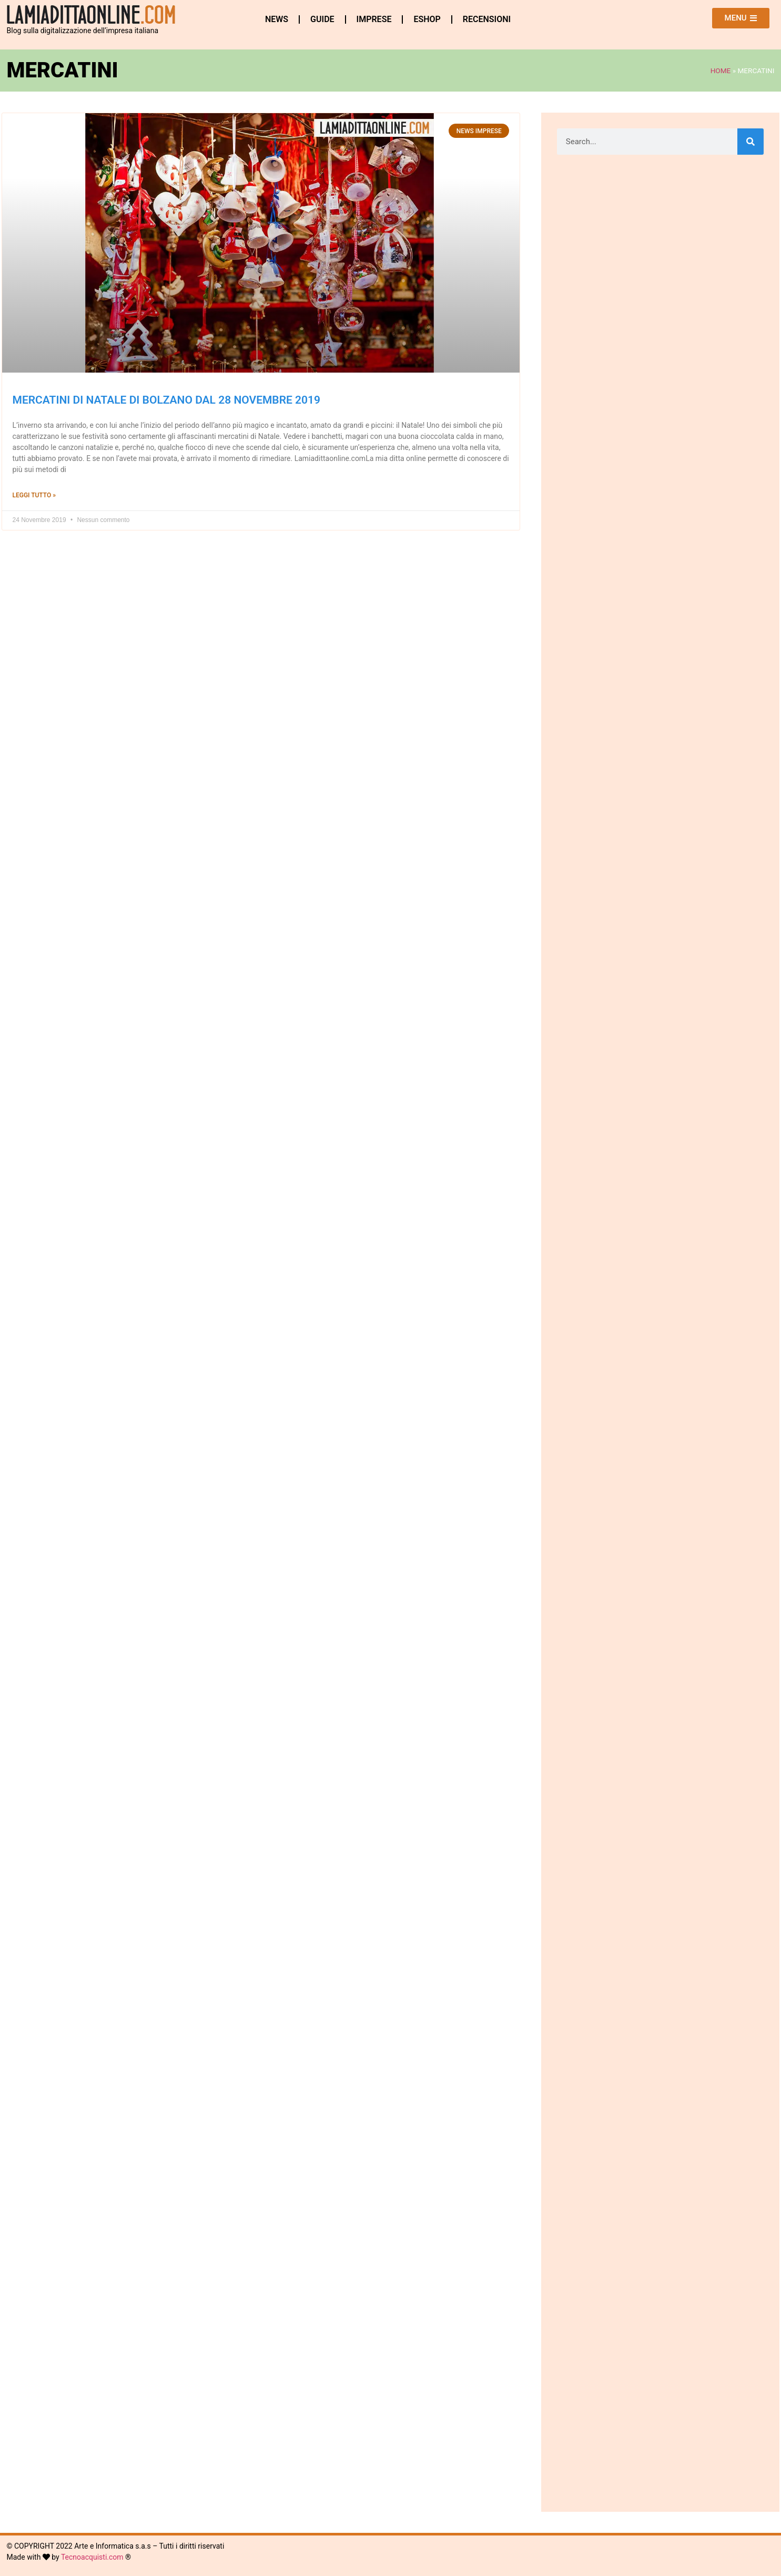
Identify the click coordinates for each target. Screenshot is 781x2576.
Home (721, 70)
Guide (322, 19)
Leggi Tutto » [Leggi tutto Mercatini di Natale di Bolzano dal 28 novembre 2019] (34, 495)
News (276, 19)
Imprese (374, 19)
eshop (426, 19)
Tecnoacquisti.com (92, 2557)
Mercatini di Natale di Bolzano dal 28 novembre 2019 (167, 400)
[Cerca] (750, 141)
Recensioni (487, 19)
